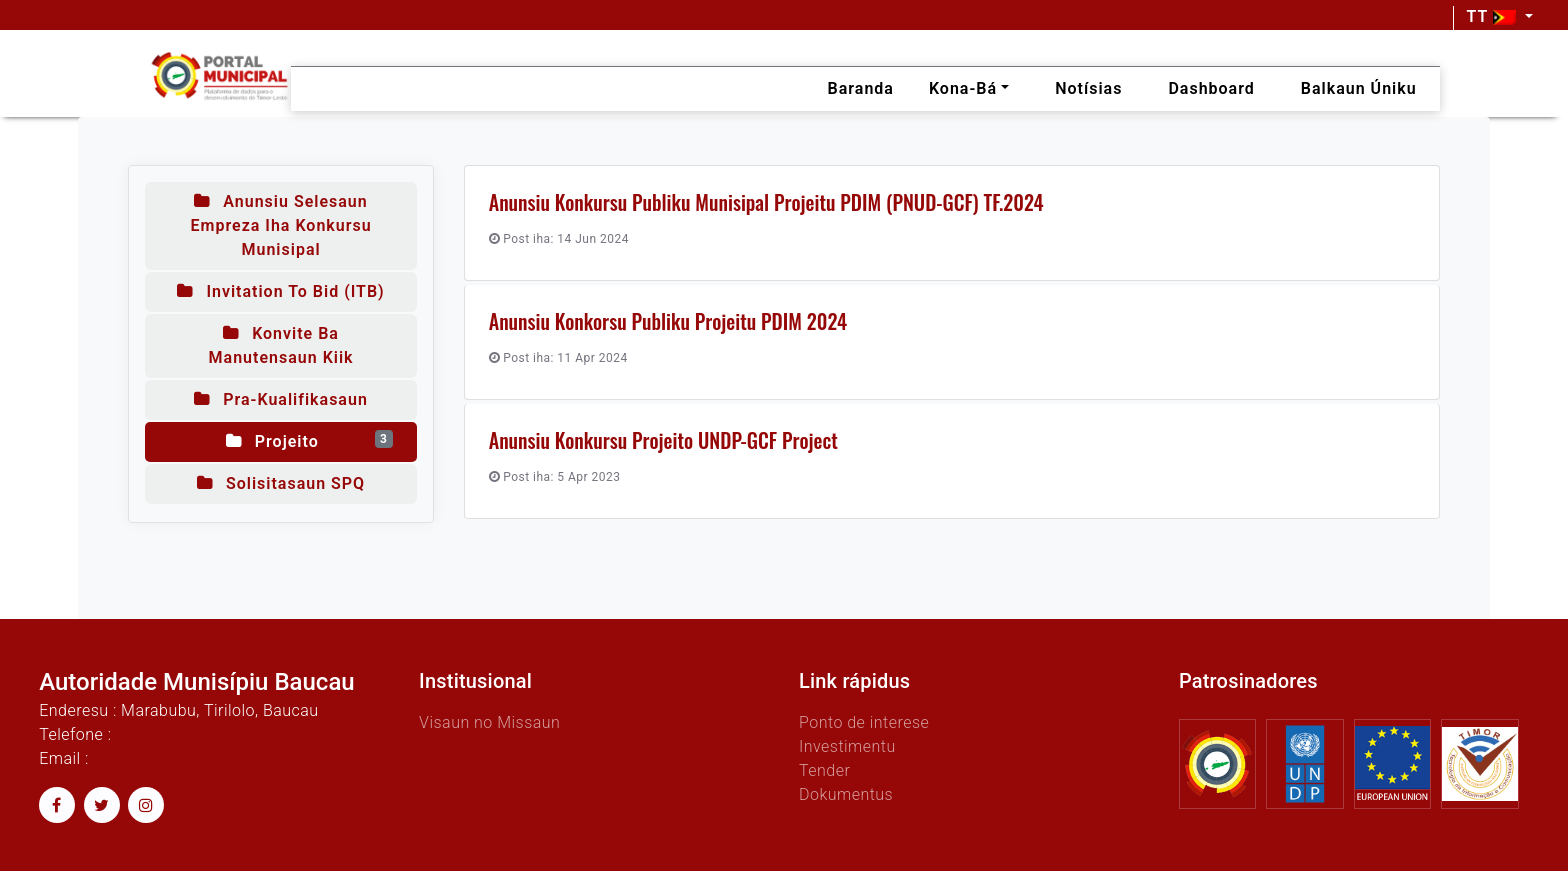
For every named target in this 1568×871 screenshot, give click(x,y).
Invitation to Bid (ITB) (280, 291)
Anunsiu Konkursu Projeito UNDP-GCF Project (663, 440)
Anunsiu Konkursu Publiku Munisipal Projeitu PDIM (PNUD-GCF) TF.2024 (766, 202)
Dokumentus (846, 794)
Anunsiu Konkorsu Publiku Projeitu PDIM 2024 (668, 321)
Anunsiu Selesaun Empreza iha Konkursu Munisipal (280, 225)
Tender (824, 770)
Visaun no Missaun (489, 722)
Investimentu (847, 746)
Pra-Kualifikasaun (281, 399)
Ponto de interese (864, 722)
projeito (309, 440)
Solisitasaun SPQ (281, 483)
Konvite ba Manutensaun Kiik (281, 345)
